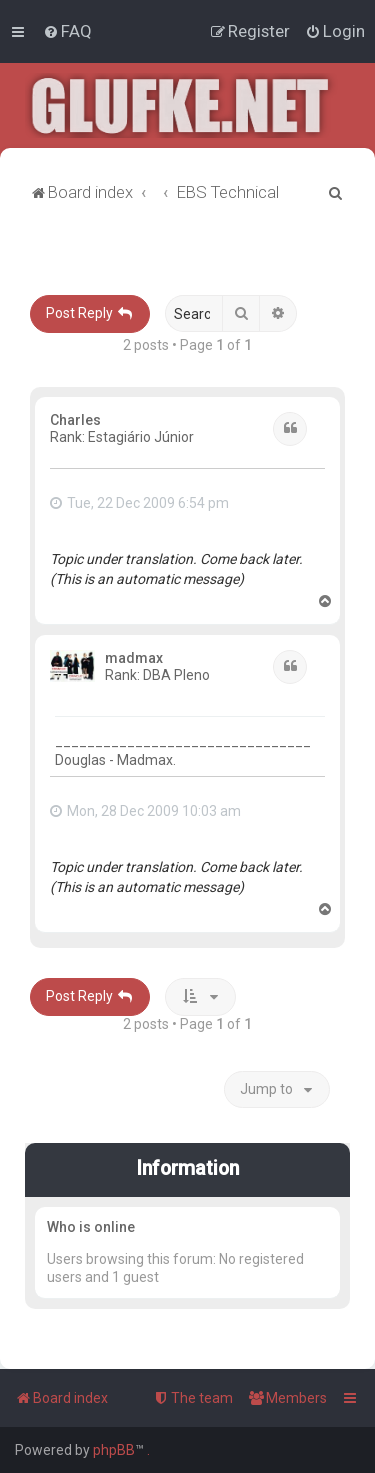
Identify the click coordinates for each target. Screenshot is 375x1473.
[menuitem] (67, 31)
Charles (75, 420)
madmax (134, 658)
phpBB (114, 1450)
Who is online (91, 1227)
